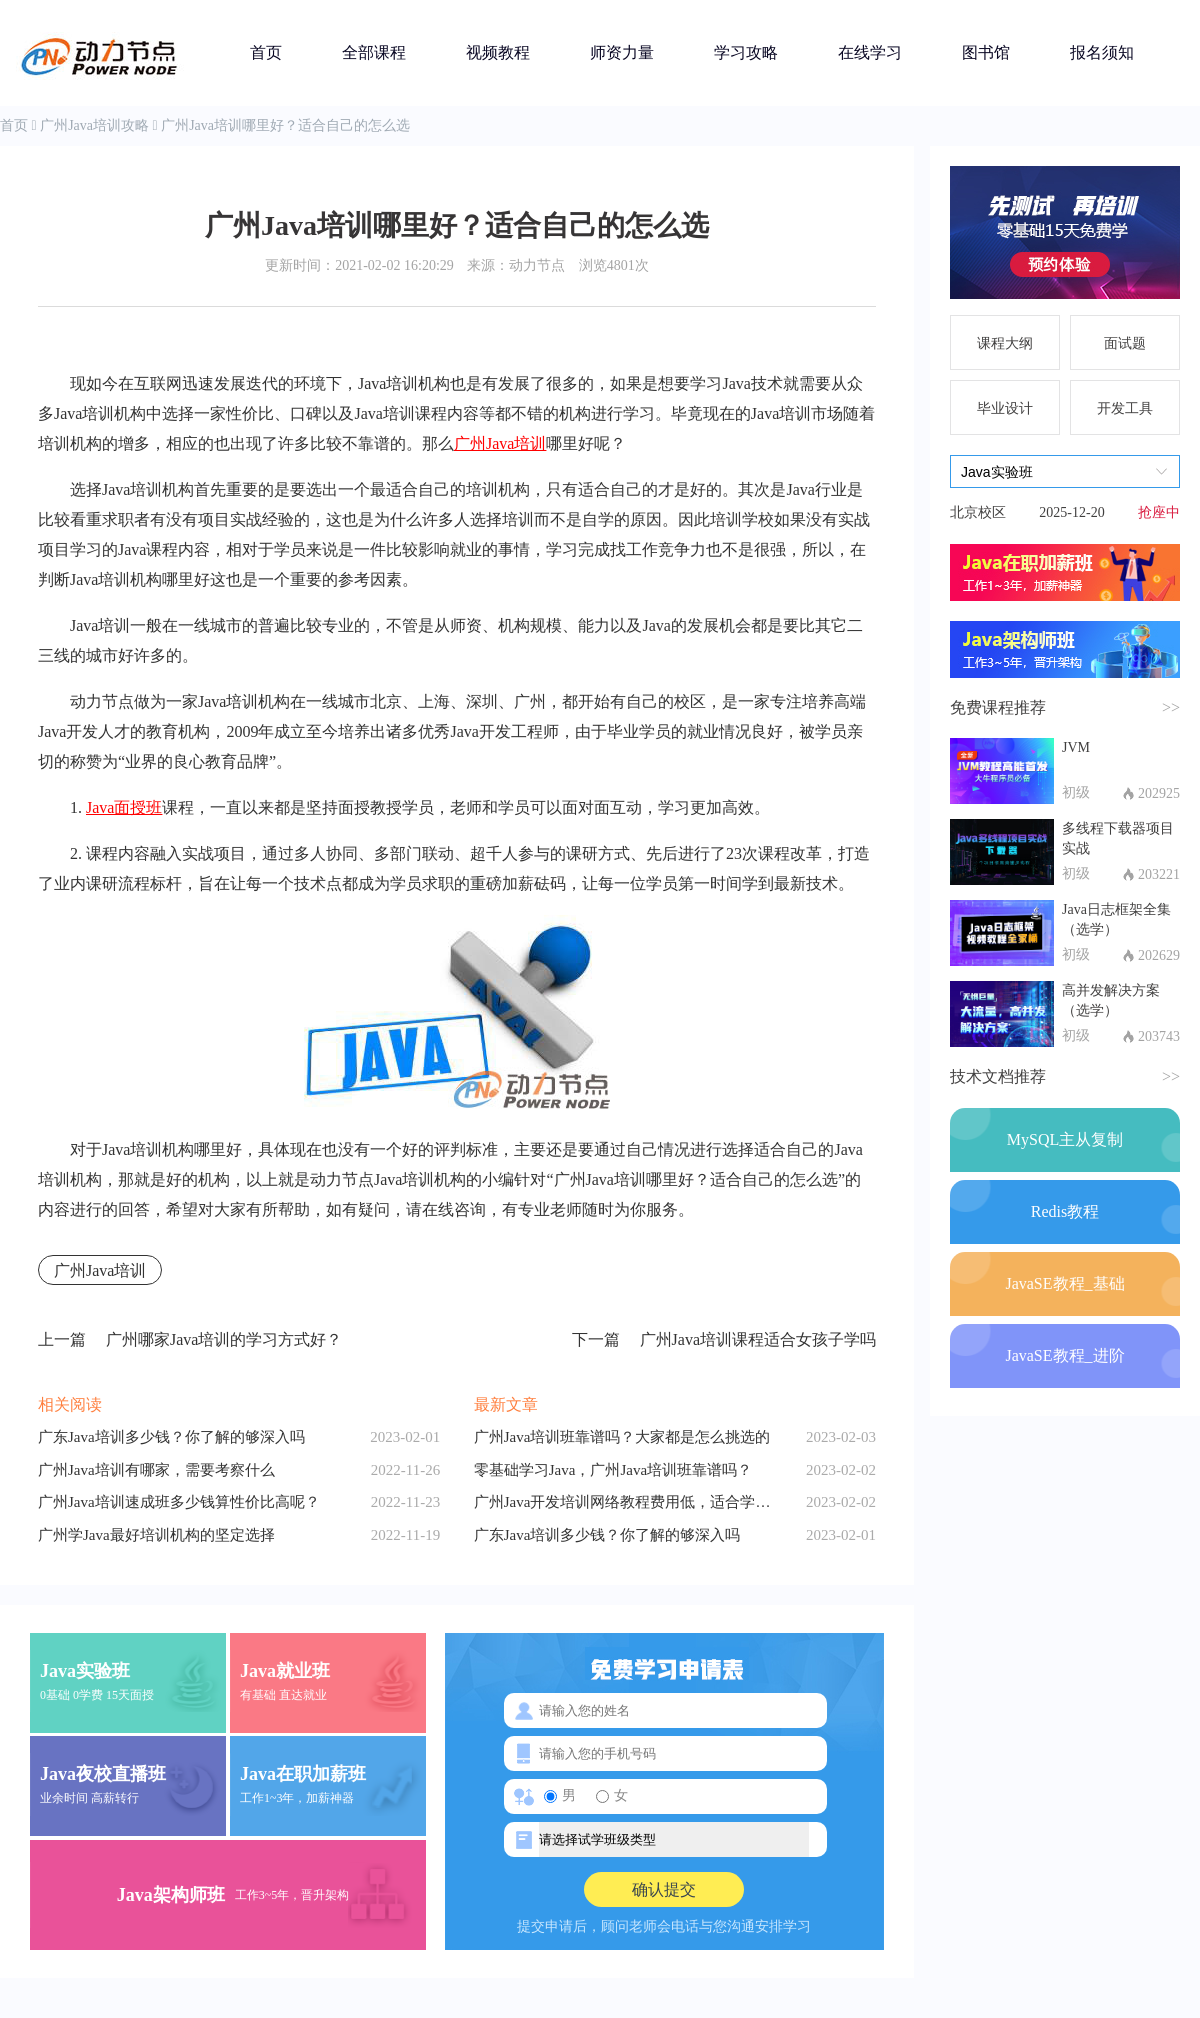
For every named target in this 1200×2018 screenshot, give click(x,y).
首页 (266, 52)
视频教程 (498, 52)
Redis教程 (1065, 1211)
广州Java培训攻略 (94, 125)
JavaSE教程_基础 (1064, 1283)
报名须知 (1102, 52)
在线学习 (870, 52)
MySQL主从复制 (1065, 1139)
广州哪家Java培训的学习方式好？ (190, 1340)
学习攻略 (746, 52)
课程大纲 (1005, 343)
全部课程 (374, 52)
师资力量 (622, 52)
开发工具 (1125, 408)
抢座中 (1159, 512)
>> (1171, 707)
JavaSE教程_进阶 (1064, 1355)
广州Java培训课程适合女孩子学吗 (724, 1340)
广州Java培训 (500, 443)
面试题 (1125, 343)
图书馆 (986, 52)
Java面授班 (124, 807)
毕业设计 (1005, 408)
